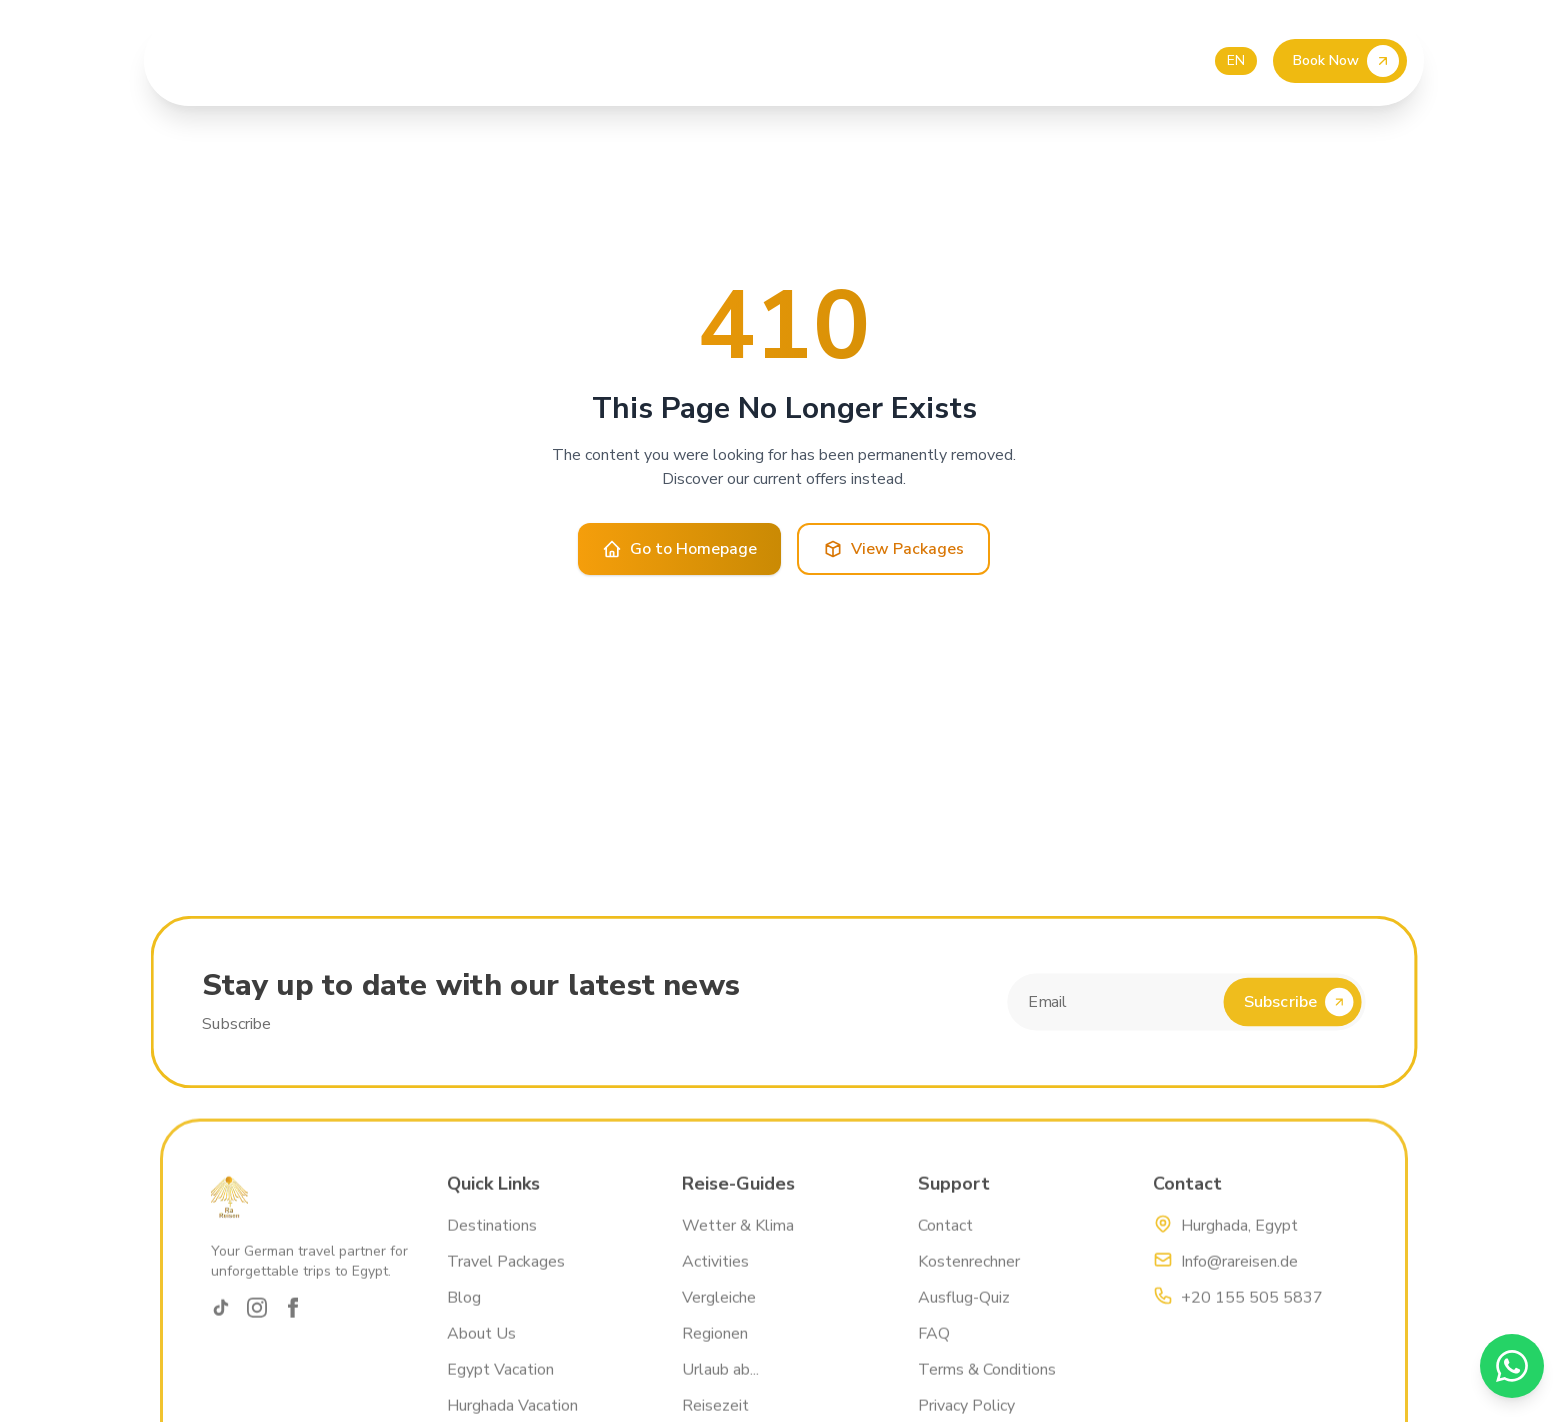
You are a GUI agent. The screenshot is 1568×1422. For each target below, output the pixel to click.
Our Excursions (535, 61)
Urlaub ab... (720, 1381)
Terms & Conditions (987, 1381)
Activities (715, 1273)
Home (335, 61)
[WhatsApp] (1512, 1366)
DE (1194, 60)
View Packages (893, 549)
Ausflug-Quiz (964, 1309)
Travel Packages (506, 1273)
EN (1236, 60)
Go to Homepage (679, 549)
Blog (728, 61)
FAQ (934, 1345)
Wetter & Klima (738, 1237)
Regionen (715, 1345)
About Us (415, 61)
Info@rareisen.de (1239, 1273)
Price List (654, 61)
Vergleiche (719, 1309)
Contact (796, 61)
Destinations (492, 1237)
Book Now (1346, 61)
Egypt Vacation (500, 1381)
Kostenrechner (969, 1273)
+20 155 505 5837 (1252, 1309)
